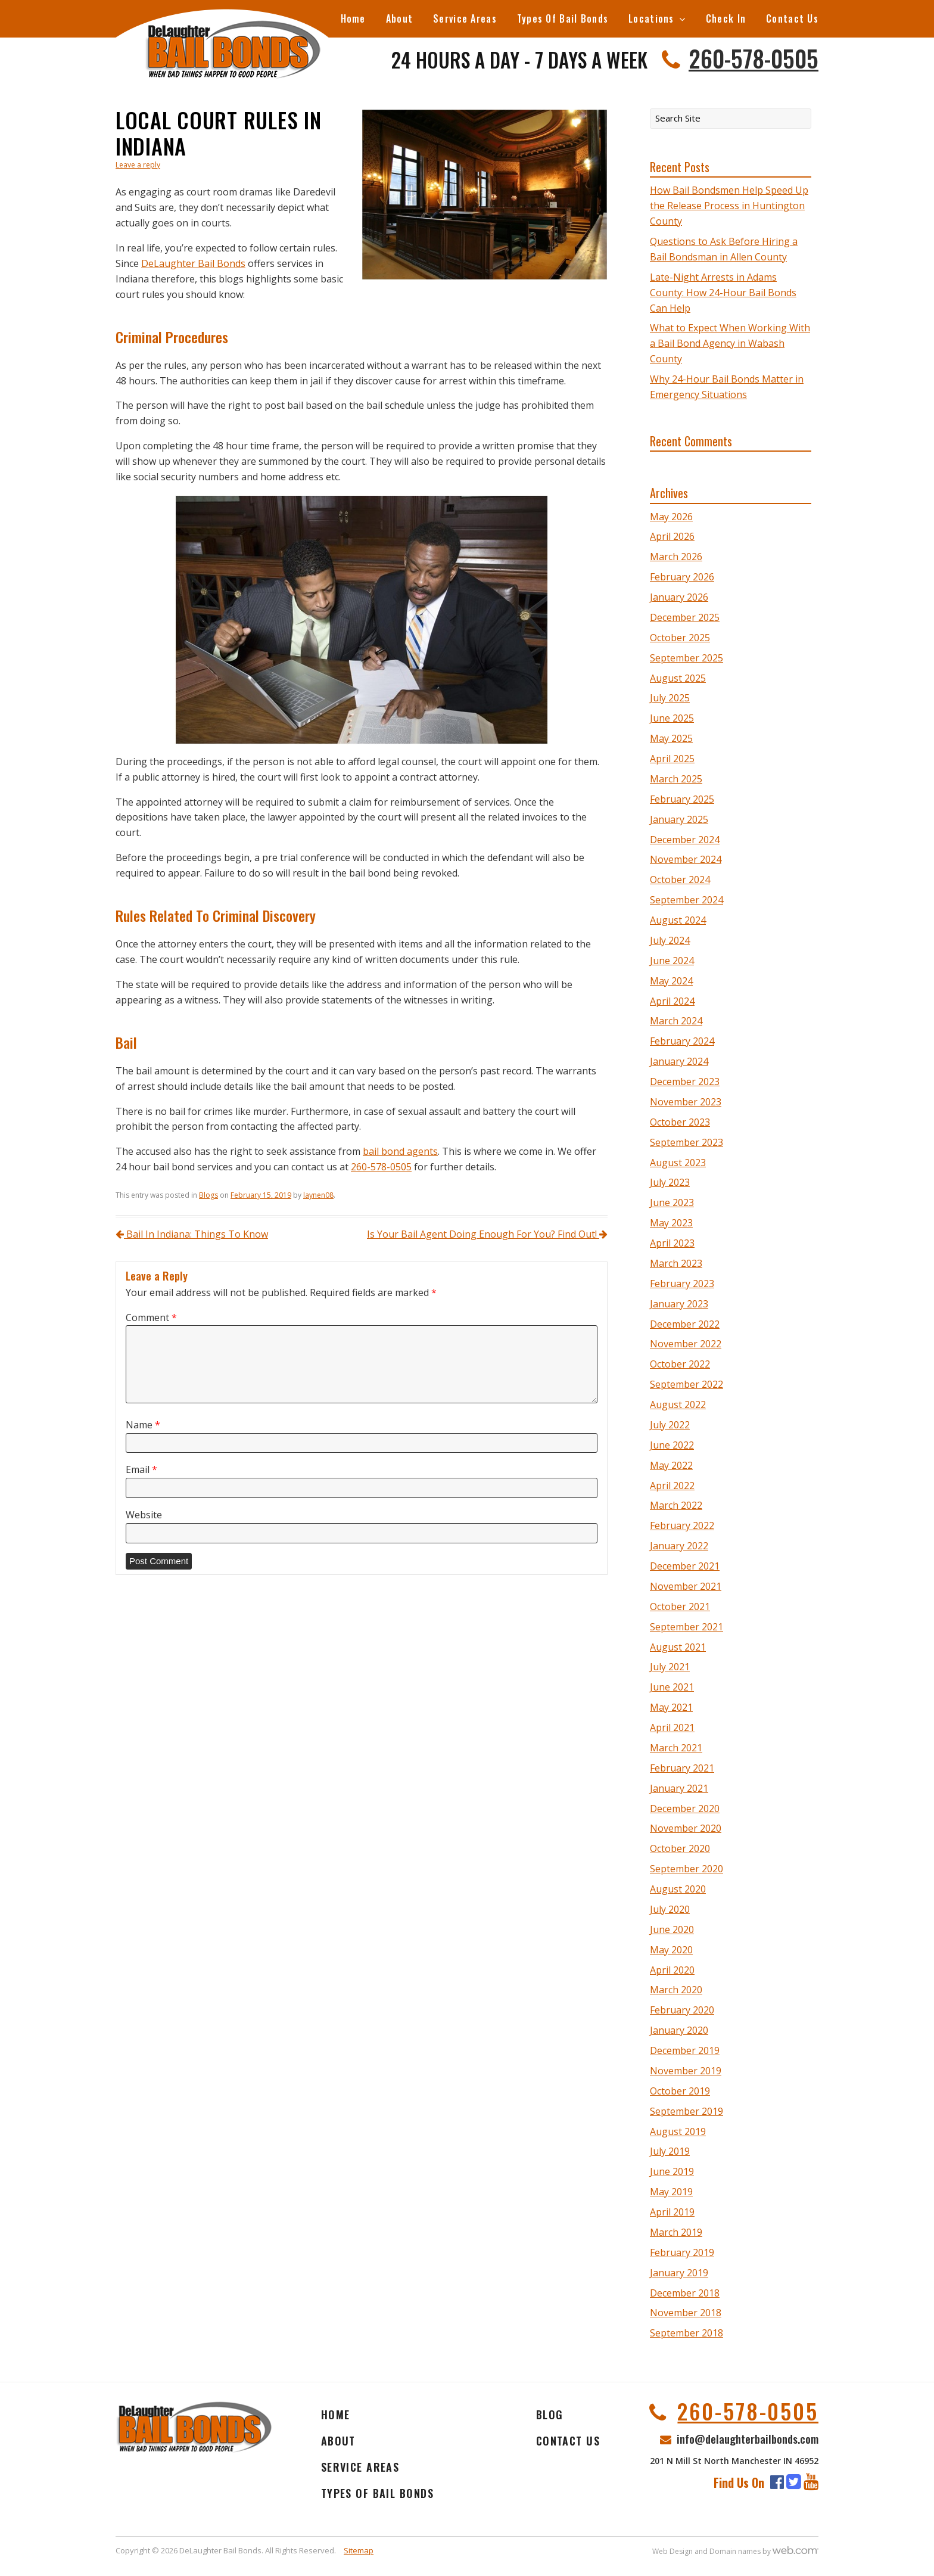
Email (141, 1470)
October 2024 (680, 879)
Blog (549, 2414)
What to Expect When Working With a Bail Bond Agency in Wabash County (730, 343)
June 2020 (672, 1929)
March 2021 (676, 1747)
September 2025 (686, 657)
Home (353, 18)
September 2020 (686, 1868)
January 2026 (679, 597)
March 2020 (676, 1989)
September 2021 (686, 1626)
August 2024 (678, 920)
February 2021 (682, 1768)
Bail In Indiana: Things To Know (192, 1234)
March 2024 (676, 1020)
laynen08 (318, 1195)
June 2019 (672, 2171)
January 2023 (679, 1303)
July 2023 (670, 1182)
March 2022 (676, 1505)
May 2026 (671, 516)
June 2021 (672, 1686)
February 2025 (682, 799)
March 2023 (676, 1263)
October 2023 (680, 1122)
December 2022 (685, 1324)
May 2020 (671, 1949)
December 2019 (685, 2050)
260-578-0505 (753, 58)
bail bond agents (400, 1151)
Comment (151, 1318)
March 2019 (676, 2232)
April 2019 (672, 2211)
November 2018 (685, 2312)
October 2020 (680, 1848)
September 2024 (686, 899)
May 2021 (671, 1707)
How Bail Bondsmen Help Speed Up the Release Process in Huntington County (729, 206)
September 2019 (686, 2111)
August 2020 (678, 1889)
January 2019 (679, 2272)
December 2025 (685, 617)
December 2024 (685, 839)
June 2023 (672, 1202)
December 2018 (685, 2293)
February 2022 (682, 1525)
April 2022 (672, 1485)
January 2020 (679, 2030)
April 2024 (672, 1001)
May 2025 (671, 738)
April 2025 (672, 758)
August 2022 (678, 1404)
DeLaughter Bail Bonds (193, 263)
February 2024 (682, 1041)
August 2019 (678, 2131)
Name (143, 1425)
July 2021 (670, 1666)
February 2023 (682, 1283)
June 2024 (672, 960)
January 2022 (679, 1545)
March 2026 (676, 556)
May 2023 (671, 1222)
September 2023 (686, 1142)
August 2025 (678, 678)
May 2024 (671, 980)
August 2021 (678, 1647)
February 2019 (682, 2252)
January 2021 (679, 1788)
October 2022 (680, 1364)
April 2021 (672, 1727)
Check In (726, 18)
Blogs (208, 1195)
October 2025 (680, 637)
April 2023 (672, 1243)
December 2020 (685, 1808)
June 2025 (672, 718)
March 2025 (676, 778)
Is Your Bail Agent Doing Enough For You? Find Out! (487, 1234)
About (399, 18)
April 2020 (672, 1970)
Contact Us (792, 18)
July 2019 (670, 2151)
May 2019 (671, 2191)
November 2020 (685, 1828)
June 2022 (672, 1445)
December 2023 (685, 1081)
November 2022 (685, 1343)
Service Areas (465, 18)
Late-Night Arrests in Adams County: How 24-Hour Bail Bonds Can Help (723, 293)
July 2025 (670, 697)
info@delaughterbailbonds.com (747, 2438)
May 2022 (671, 1465)
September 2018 (686, 2332)
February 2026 (682, 576)
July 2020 (670, 1909)
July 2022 (670, 1424)
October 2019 (680, 2091)
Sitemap (358, 2550)
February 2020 (682, 2009)
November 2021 (685, 1586)
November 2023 (685, 1101)
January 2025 (679, 819)
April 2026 (672, 536)
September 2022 (686, 1384)
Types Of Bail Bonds (562, 18)
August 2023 (678, 1162)
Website (144, 1514)
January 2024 (679, 1061)
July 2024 (670, 940)
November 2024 (685, 859)
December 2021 (685, 1566)
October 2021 (680, 1606)
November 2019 (685, 2070)
